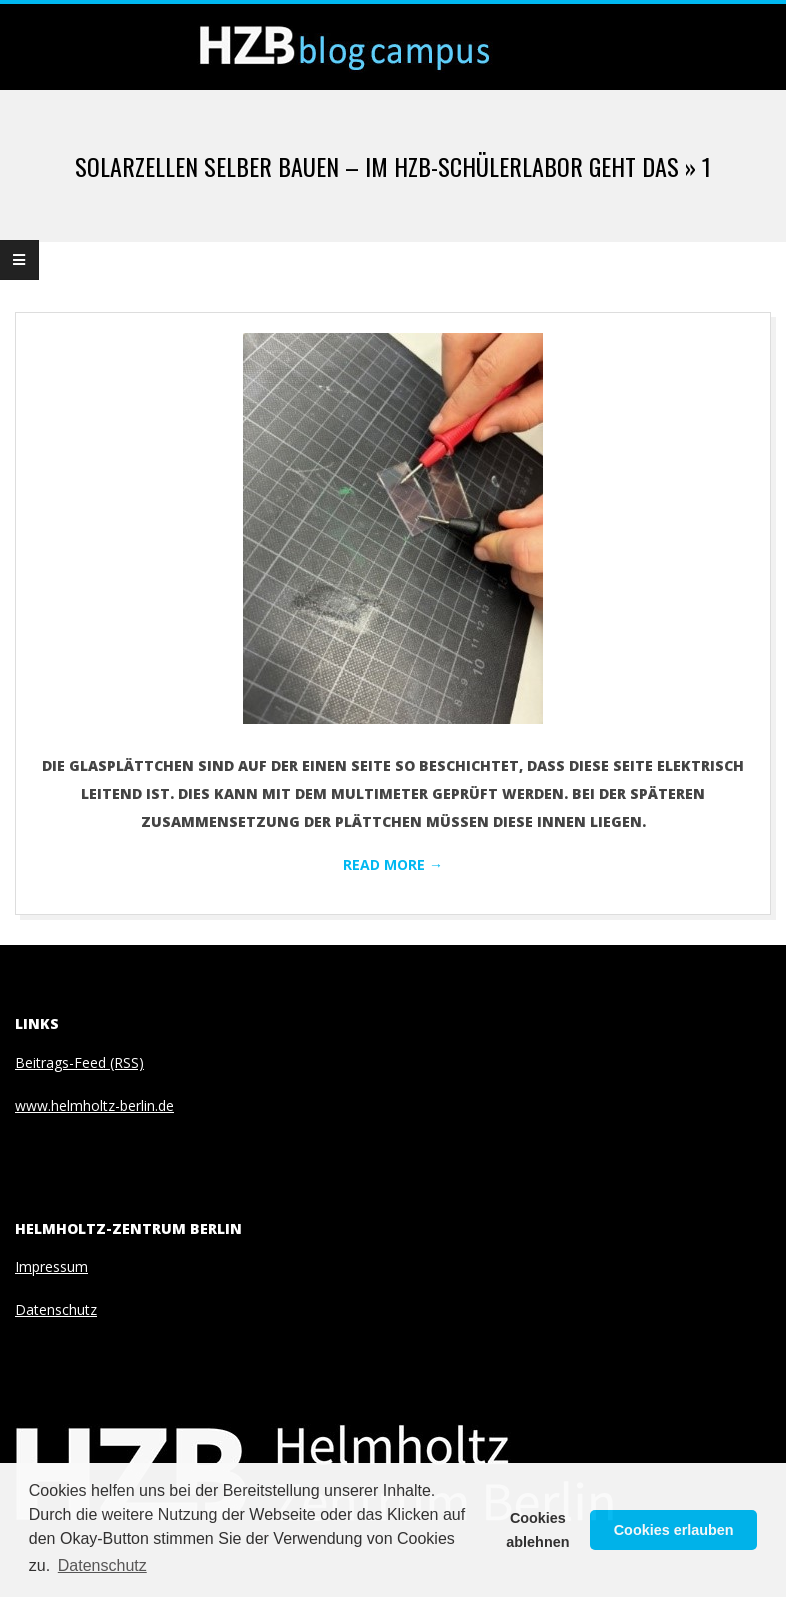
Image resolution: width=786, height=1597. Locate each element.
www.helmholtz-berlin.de (94, 1105)
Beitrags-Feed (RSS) (79, 1062)
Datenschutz (56, 1309)
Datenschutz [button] (102, 1565)
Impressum (51, 1266)
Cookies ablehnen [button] (537, 1530)
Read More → (393, 864)
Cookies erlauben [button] (674, 1530)
